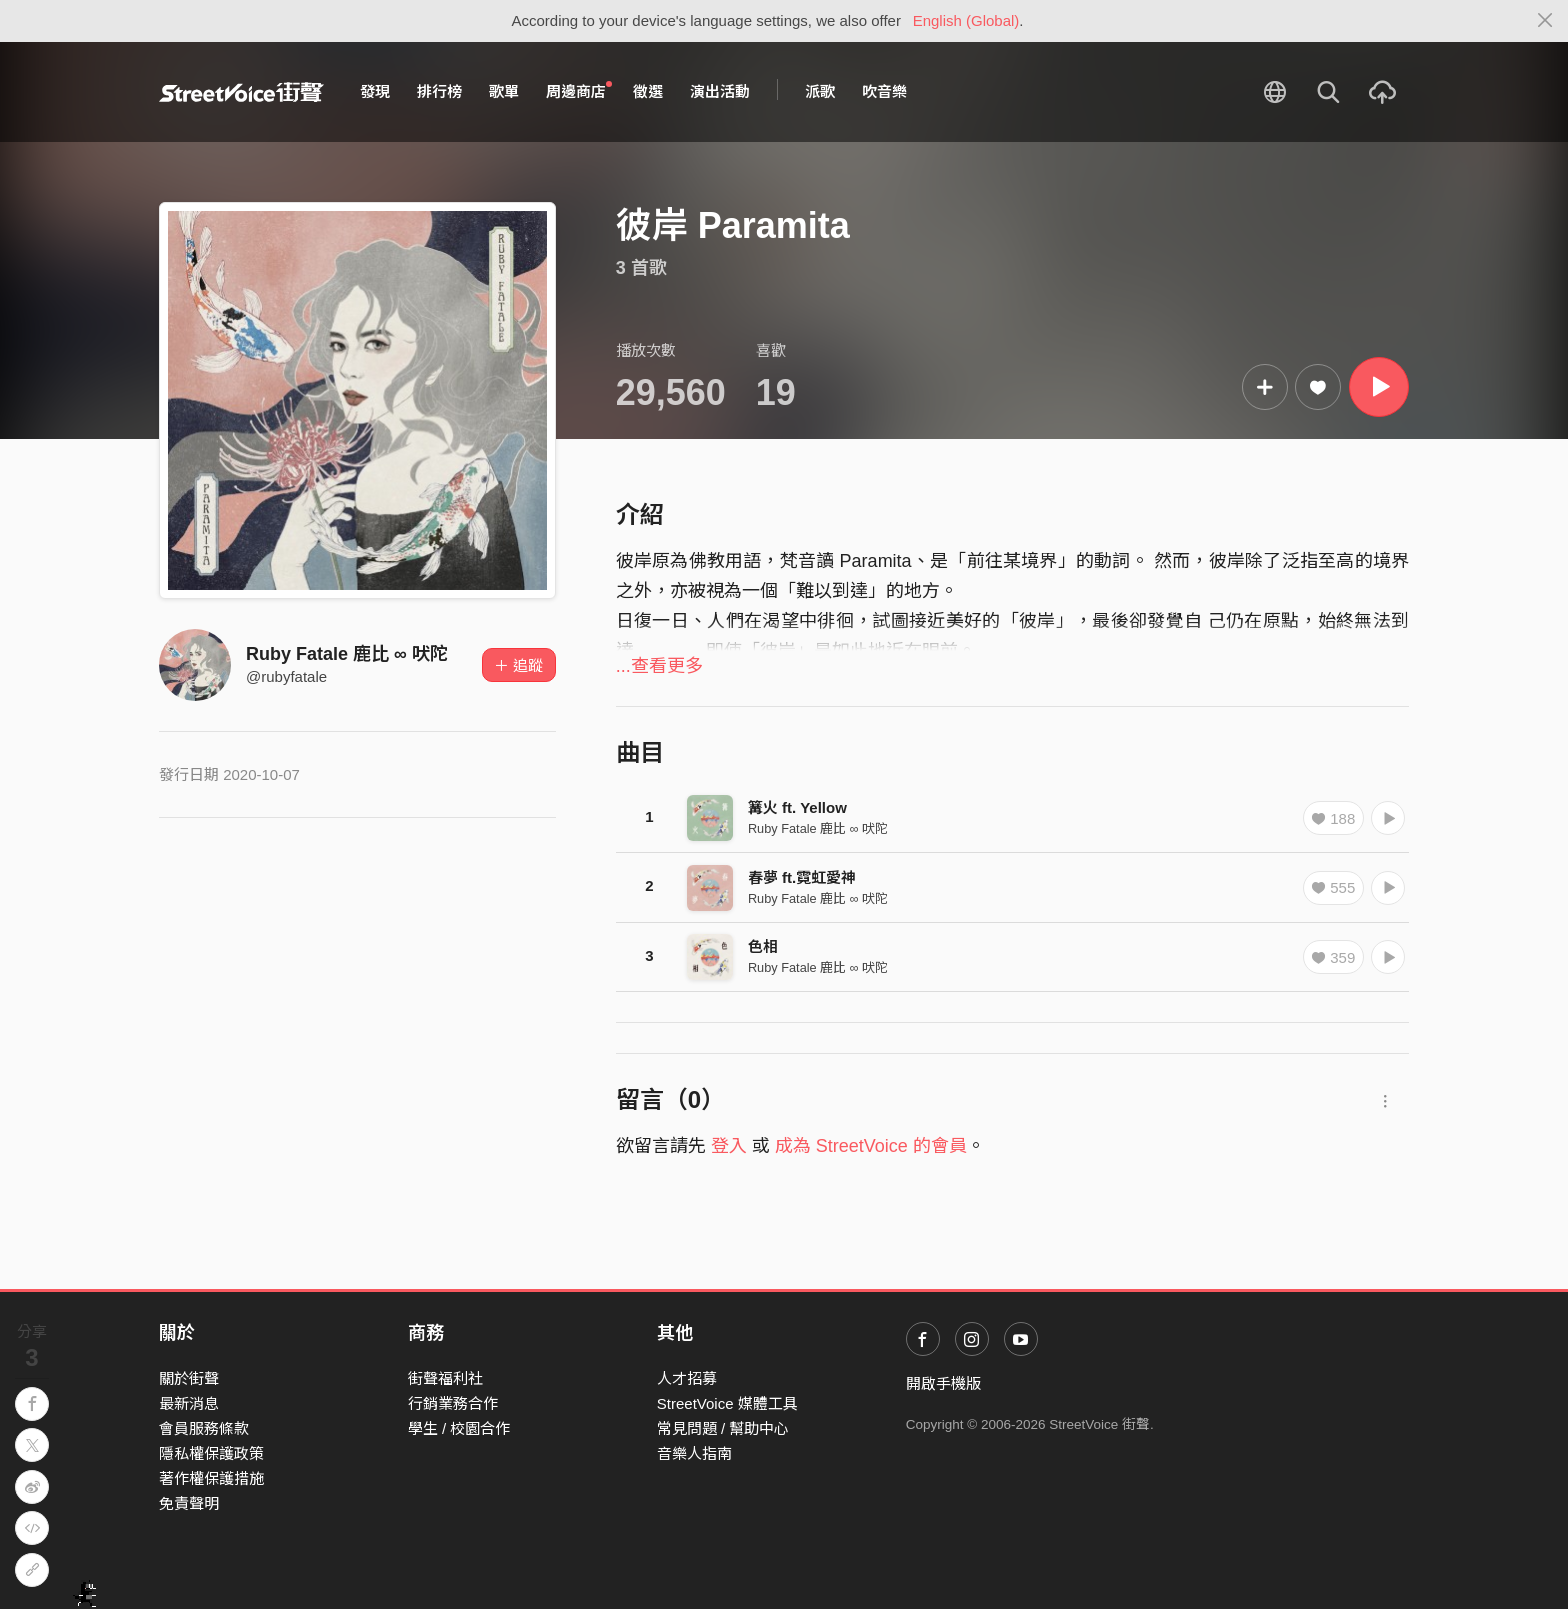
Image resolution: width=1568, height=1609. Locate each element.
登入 (729, 1146)
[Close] (1545, 21)
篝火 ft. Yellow (797, 807)
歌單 (504, 91)
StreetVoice (241, 92)
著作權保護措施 (211, 1478)
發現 (375, 91)
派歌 (820, 91)
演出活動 (720, 91)
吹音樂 (884, 91)
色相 (763, 946)
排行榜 (439, 91)
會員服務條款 (204, 1428)
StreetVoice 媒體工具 (727, 1403)
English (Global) (966, 20)
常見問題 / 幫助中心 (723, 1428)
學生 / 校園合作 (459, 1428)
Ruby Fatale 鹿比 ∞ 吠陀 (347, 654)
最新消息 (189, 1403)
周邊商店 (579, 91)
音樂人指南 (694, 1453)
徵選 (648, 91)
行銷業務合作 (453, 1403)
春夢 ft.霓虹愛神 (802, 877)
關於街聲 (189, 1378)
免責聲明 (189, 1503)
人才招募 (687, 1378)
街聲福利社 (445, 1378)
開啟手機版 (943, 1383)
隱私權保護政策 (211, 1453)
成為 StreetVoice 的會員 (871, 1146)
